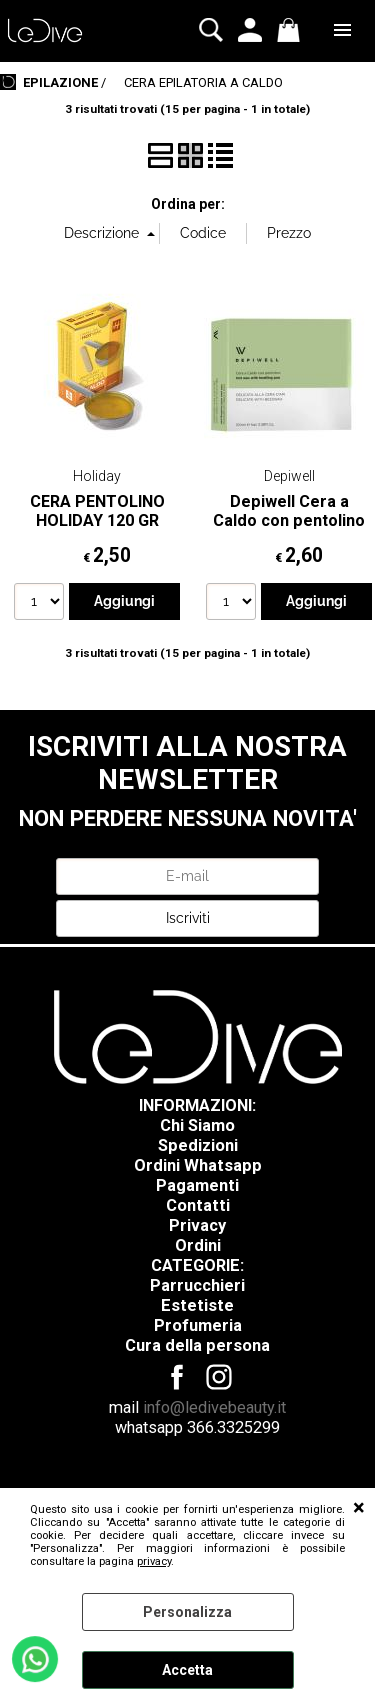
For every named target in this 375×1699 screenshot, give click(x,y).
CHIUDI (359, 1508)
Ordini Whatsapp (198, 1165)
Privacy (197, 1225)
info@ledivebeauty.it (214, 1407)
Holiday (97, 476)
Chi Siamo (197, 1125)
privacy (154, 1561)
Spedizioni (198, 1145)
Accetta (187, 1670)
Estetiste (197, 1305)
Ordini (198, 1245)
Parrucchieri (197, 1285)
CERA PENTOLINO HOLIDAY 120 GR (97, 511)
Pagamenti (197, 1185)
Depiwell (289, 476)
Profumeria (198, 1325)
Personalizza (187, 1612)
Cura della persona (197, 1345)
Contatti (198, 1205)
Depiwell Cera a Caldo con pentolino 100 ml (289, 521)
